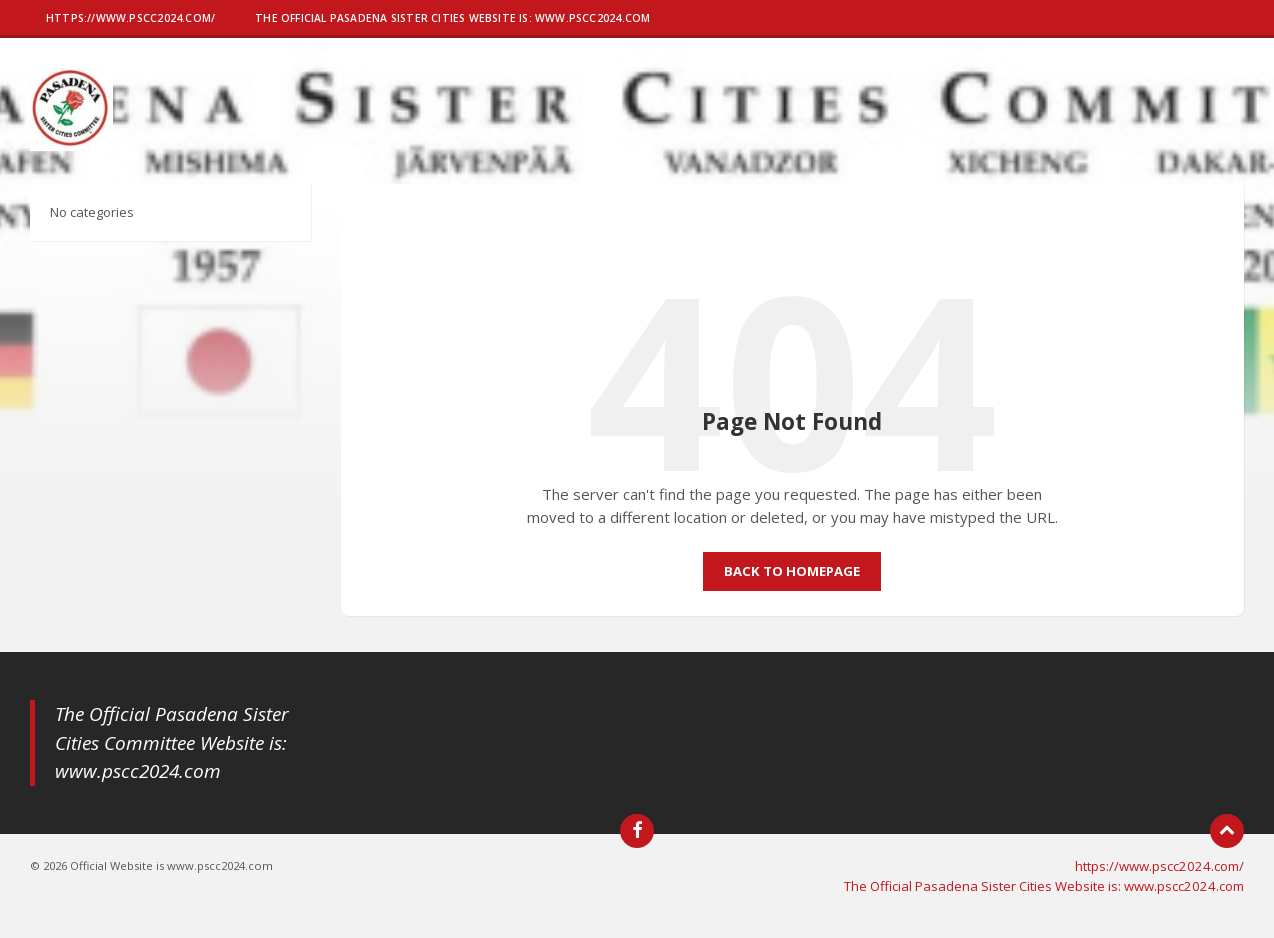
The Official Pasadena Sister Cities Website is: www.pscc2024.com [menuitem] (1044, 886)
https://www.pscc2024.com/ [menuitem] (1159, 866)
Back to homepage (792, 571)
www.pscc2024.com (138, 771)
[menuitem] (130, 20)
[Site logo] (71, 145)
